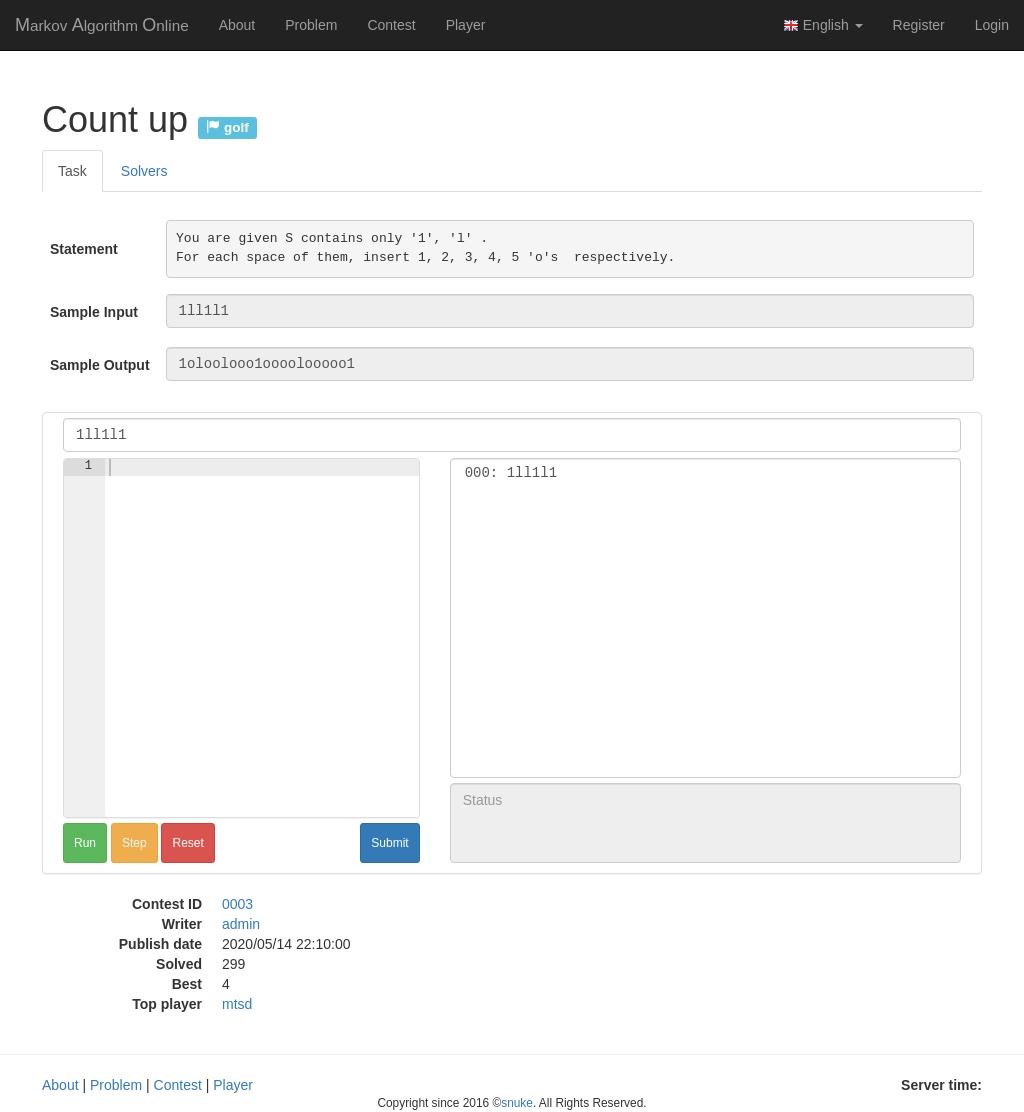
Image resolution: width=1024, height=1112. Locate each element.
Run (85, 843)
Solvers (144, 171)
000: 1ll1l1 (705, 473)
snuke (517, 1103)
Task (72, 171)
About (237, 25)
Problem (311, 25)
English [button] (823, 25)
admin (241, 924)
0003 (237, 904)
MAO (102, 25)
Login (992, 25)
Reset (187, 843)
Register (919, 25)
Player (466, 25)
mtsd (237, 1004)
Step (134, 843)
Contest (391, 25)
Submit (389, 843)
